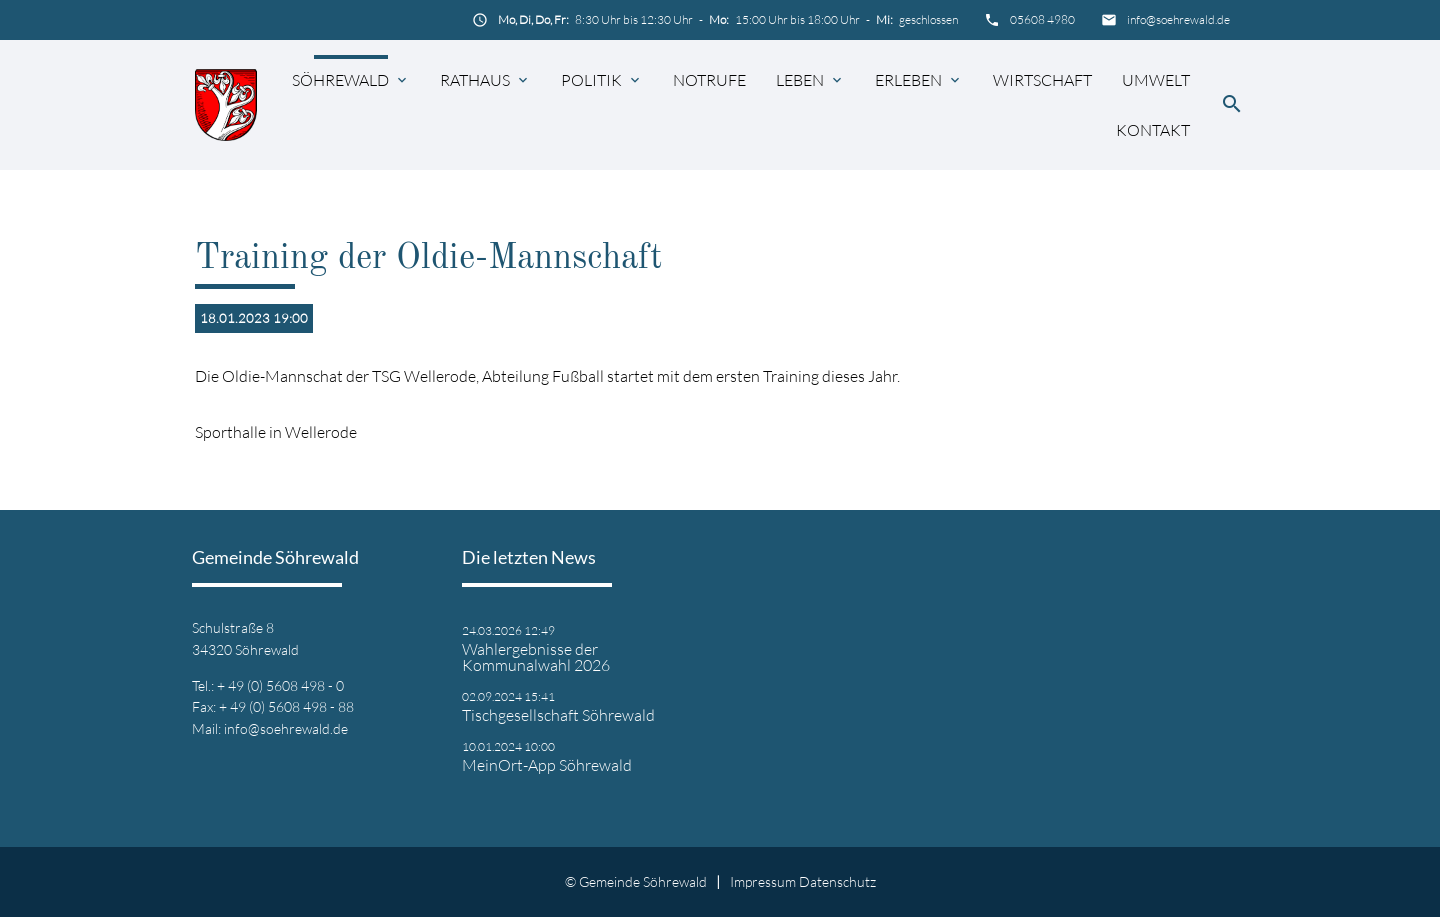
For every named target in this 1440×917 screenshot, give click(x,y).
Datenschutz (837, 881)
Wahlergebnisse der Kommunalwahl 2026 (536, 657)
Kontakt (1153, 130)
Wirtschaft (1042, 80)
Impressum (763, 881)
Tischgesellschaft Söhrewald (558, 715)
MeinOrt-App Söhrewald (547, 765)
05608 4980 (1042, 19)
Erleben (908, 80)
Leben (800, 80)
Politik (591, 80)
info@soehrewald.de (1178, 19)
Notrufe (709, 80)
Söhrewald (340, 80)
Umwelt (1156, 80)
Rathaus (475, 80)
